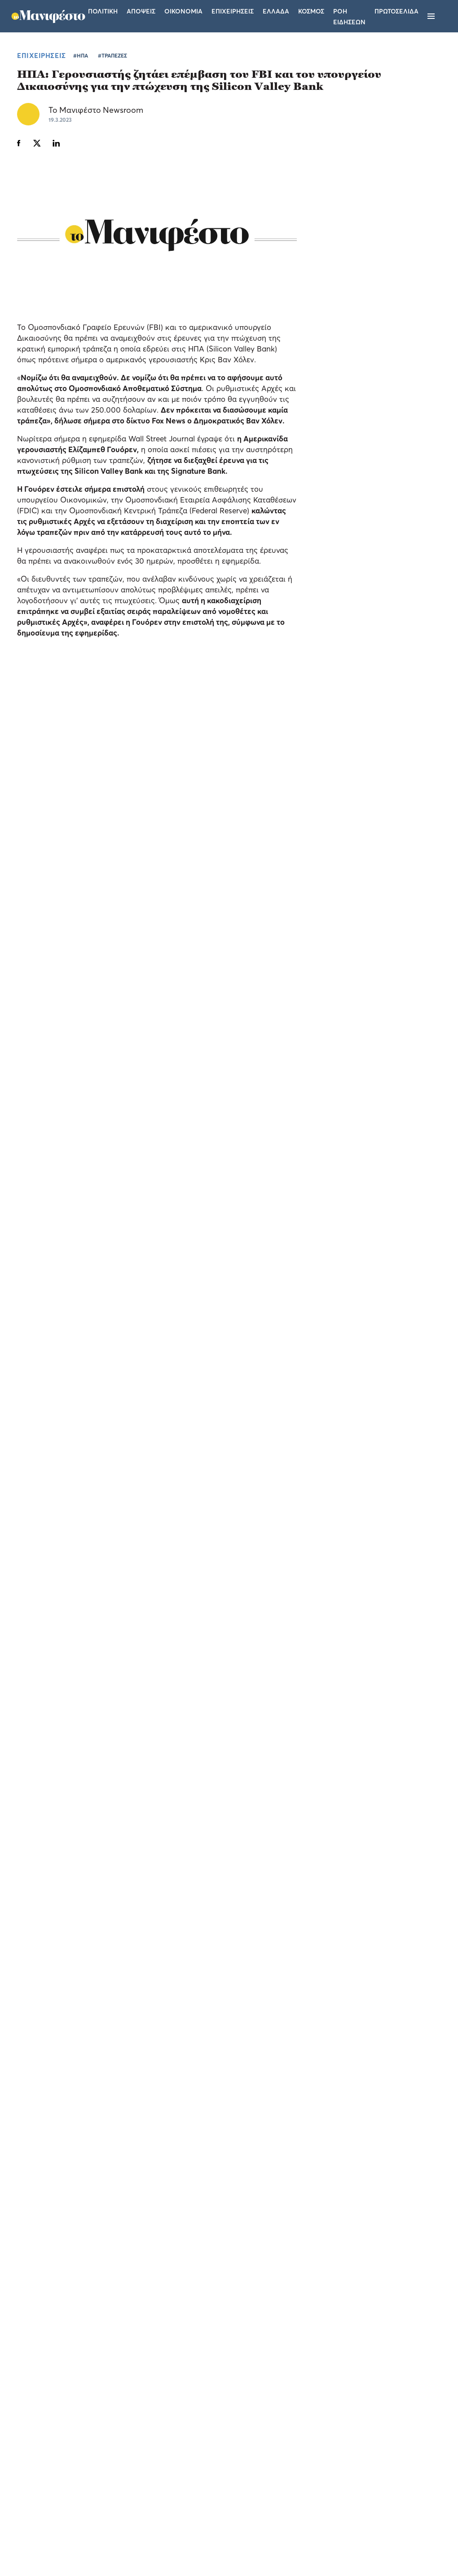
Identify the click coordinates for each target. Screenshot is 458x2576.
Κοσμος (311, 11)
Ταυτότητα (230, 2457)
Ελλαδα (276, 11)
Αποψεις (141, 11)
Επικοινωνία (284, 2457)
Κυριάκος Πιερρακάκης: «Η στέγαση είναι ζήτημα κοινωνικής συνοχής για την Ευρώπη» (364, 812)
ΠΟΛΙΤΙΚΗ (342, 782)
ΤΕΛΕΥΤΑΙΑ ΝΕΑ (333, 601)
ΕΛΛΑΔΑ (339, 659)
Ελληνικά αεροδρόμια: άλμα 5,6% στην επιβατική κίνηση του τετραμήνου (362, 637)
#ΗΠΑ (80, 55)
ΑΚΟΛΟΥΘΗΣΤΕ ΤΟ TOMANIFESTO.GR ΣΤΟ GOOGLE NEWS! (124, 1391)
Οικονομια (183, 11)
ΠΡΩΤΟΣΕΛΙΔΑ (396, 11)
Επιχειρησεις (232, 11)
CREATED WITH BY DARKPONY (379, 2542)
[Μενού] (431, 16)
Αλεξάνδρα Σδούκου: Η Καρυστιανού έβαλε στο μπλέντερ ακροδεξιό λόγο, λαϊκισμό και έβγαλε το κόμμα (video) (357, 750)
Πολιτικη (103, 11)
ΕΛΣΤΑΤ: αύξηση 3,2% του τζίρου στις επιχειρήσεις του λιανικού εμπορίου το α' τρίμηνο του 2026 (363, 688)
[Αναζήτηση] (446, 16)
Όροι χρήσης (175, 2457)
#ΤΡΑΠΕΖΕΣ (112, 55)
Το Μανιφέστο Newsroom (95, 110)
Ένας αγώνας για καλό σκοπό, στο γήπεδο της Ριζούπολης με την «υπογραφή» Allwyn (388, 1623)
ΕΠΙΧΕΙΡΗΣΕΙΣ (41, 55)
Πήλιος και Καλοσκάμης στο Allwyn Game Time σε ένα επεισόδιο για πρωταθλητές (277, 1623)
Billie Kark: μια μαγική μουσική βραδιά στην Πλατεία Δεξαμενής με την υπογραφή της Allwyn (55, 1607)
